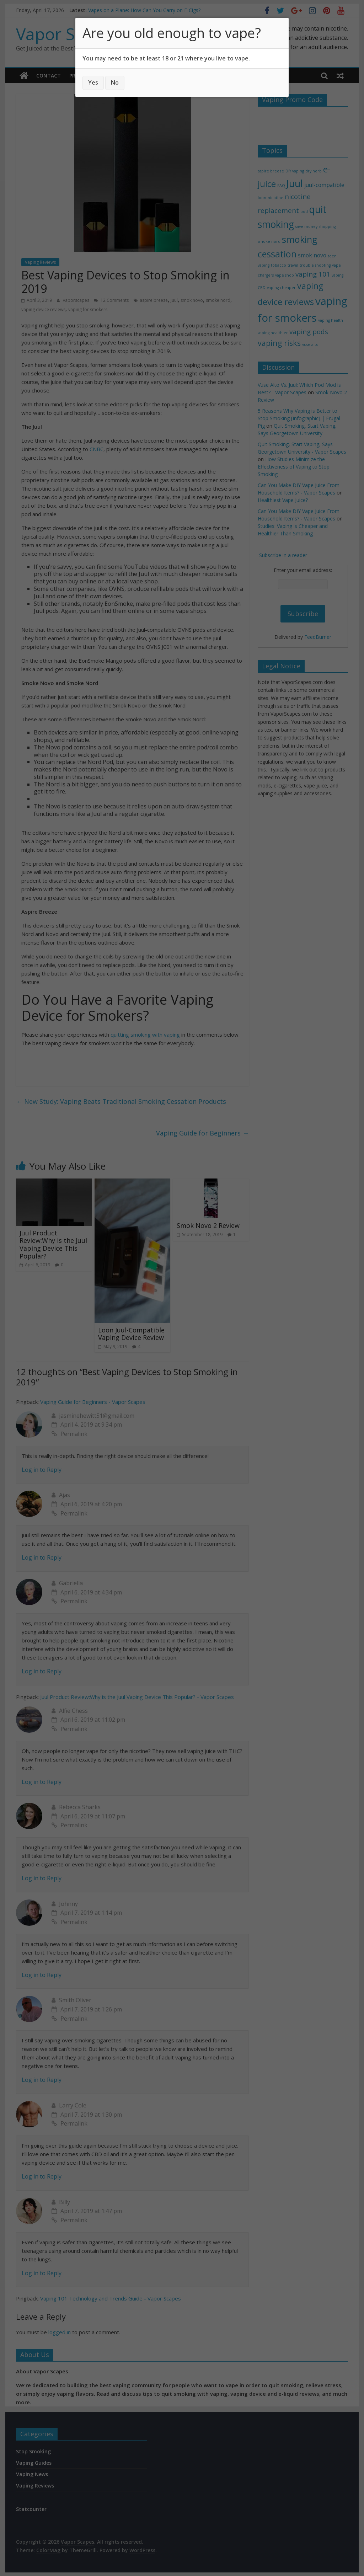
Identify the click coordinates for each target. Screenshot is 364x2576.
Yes (93, 82)
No (115, 82)
